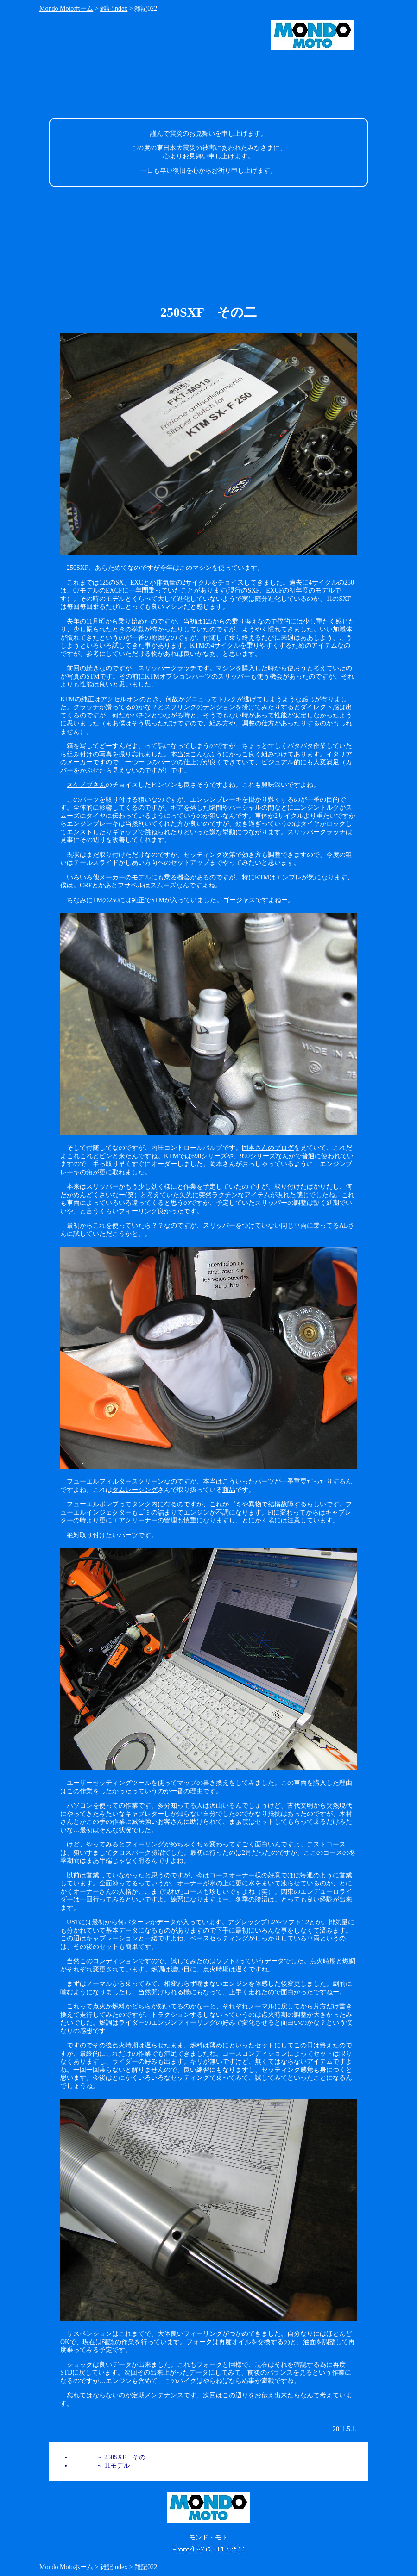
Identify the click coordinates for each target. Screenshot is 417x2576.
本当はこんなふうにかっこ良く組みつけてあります (245, 754)
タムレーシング (135, 1489)
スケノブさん (86, 784)
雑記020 (83, 2465)
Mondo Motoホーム (66, 8)
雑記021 (83, 2457)
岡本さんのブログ (268, 1147)
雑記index (113, 8)
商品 (228, 1489)
